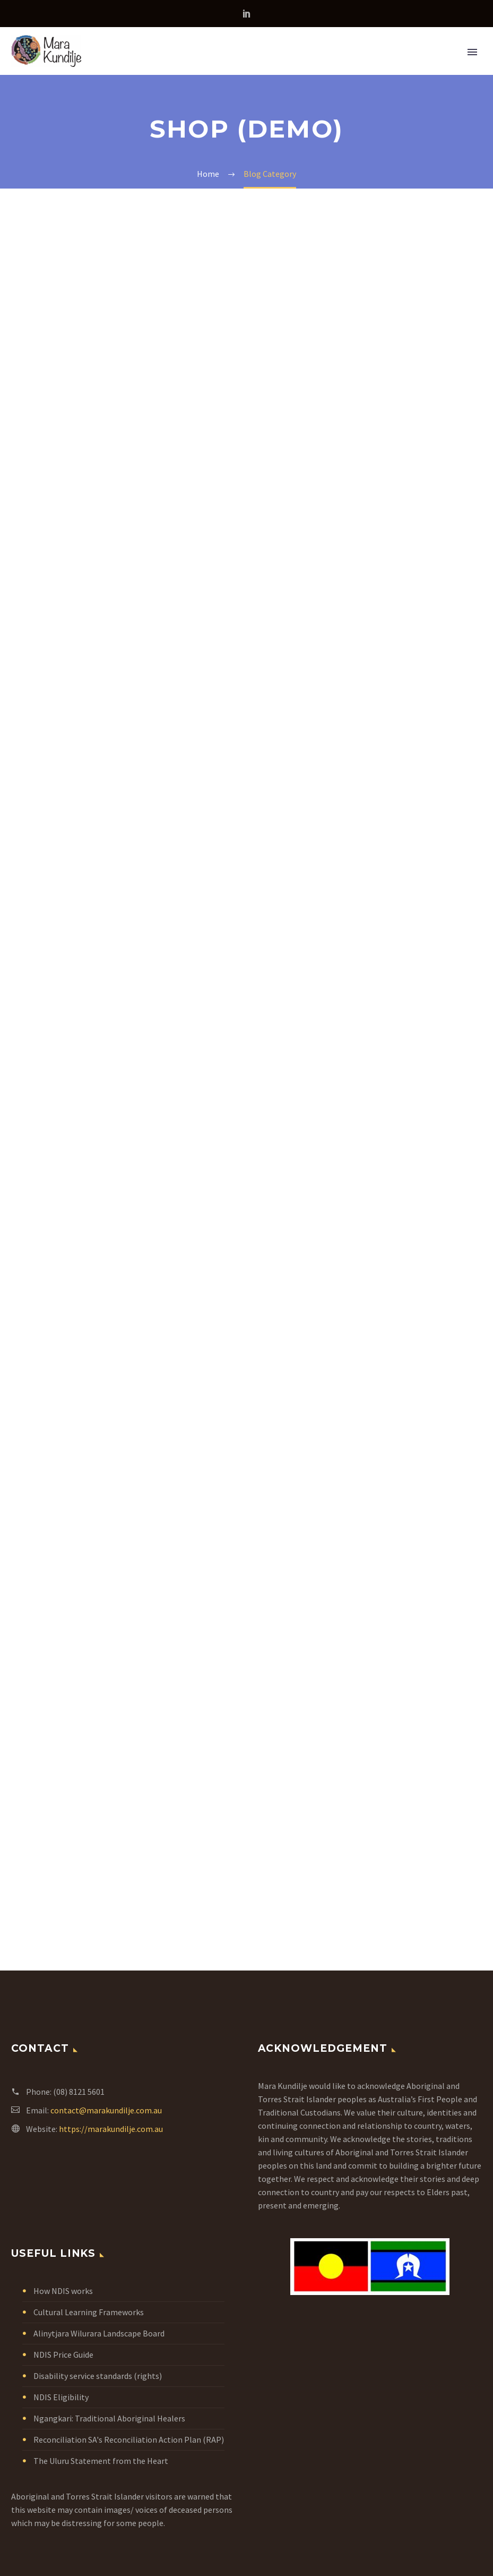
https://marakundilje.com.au (111, 2128)
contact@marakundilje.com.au (106, 2110)
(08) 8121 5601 (79, 2091)
